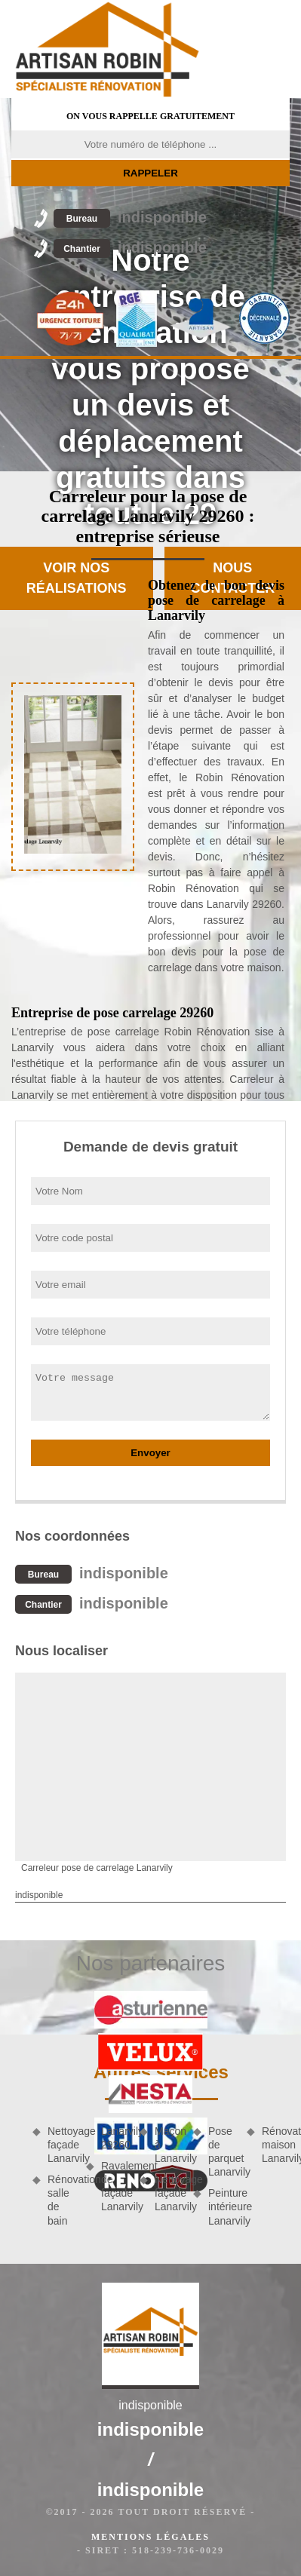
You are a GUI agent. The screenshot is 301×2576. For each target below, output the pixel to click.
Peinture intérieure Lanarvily (222, 2206)
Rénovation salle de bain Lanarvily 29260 (88, 2176)
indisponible (130, 217)
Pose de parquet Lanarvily (222, 2152)
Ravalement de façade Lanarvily (115, 2186)
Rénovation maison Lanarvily (276, 2144)
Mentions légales (150, 2537)
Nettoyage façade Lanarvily (61, 2144)
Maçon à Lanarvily (169, 2144)
